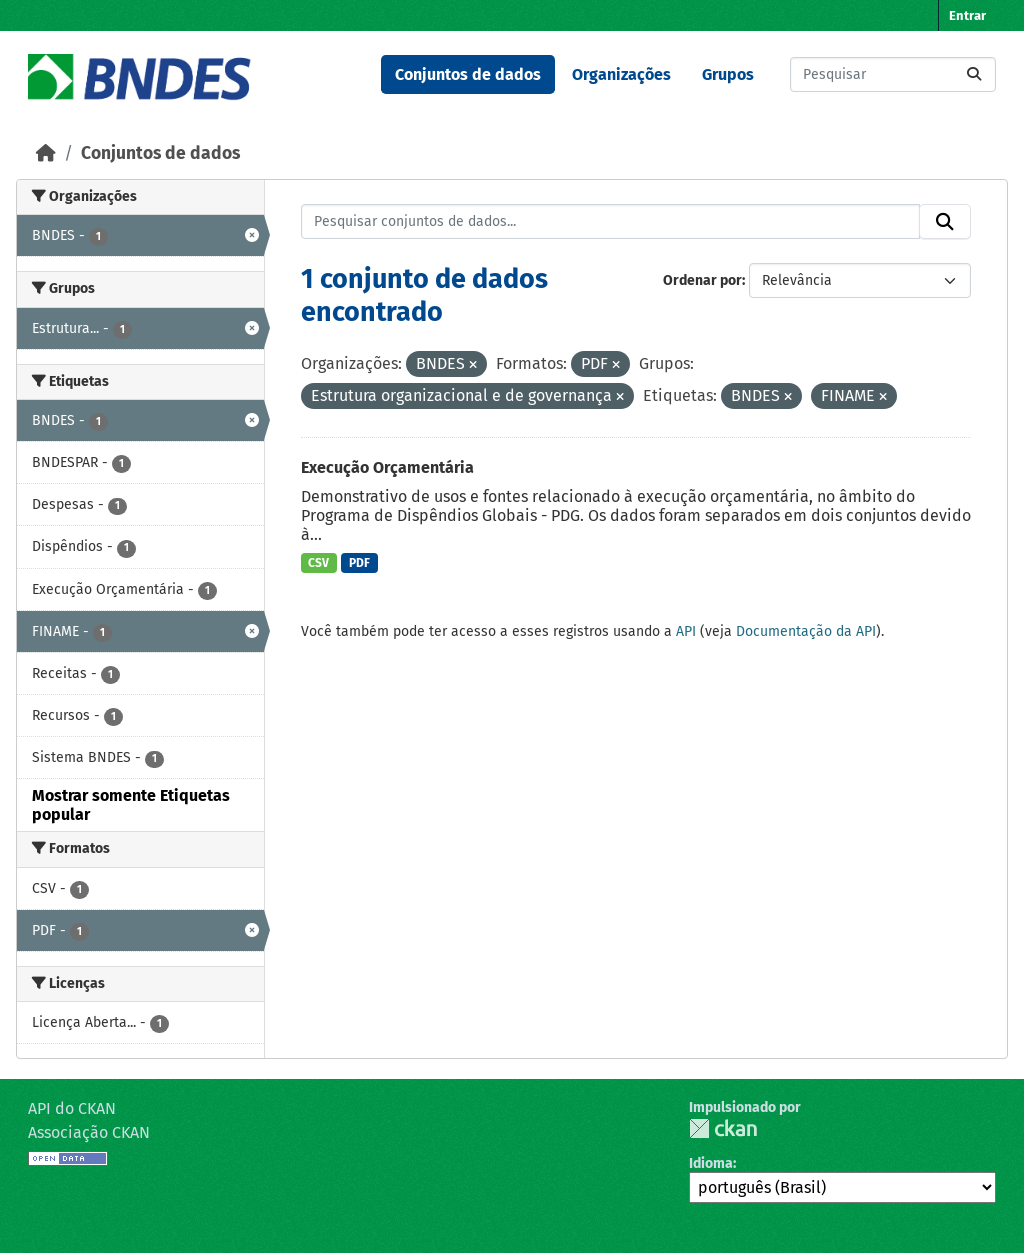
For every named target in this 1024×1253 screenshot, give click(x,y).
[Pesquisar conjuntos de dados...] (893, 74)
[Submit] (974, 74)
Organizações (621, 74)
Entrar (967, 15)
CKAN (723, 1128)
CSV (318, 563)
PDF (359, 563)
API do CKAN (72, 1108)
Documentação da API (806, 631)
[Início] (46, 153)
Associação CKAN (89, 1132)
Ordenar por (702, 280)
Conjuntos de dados (468, 74)
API (686, 631)
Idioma (711, 1163)
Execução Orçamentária (387, 467)
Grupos (728, 74)
